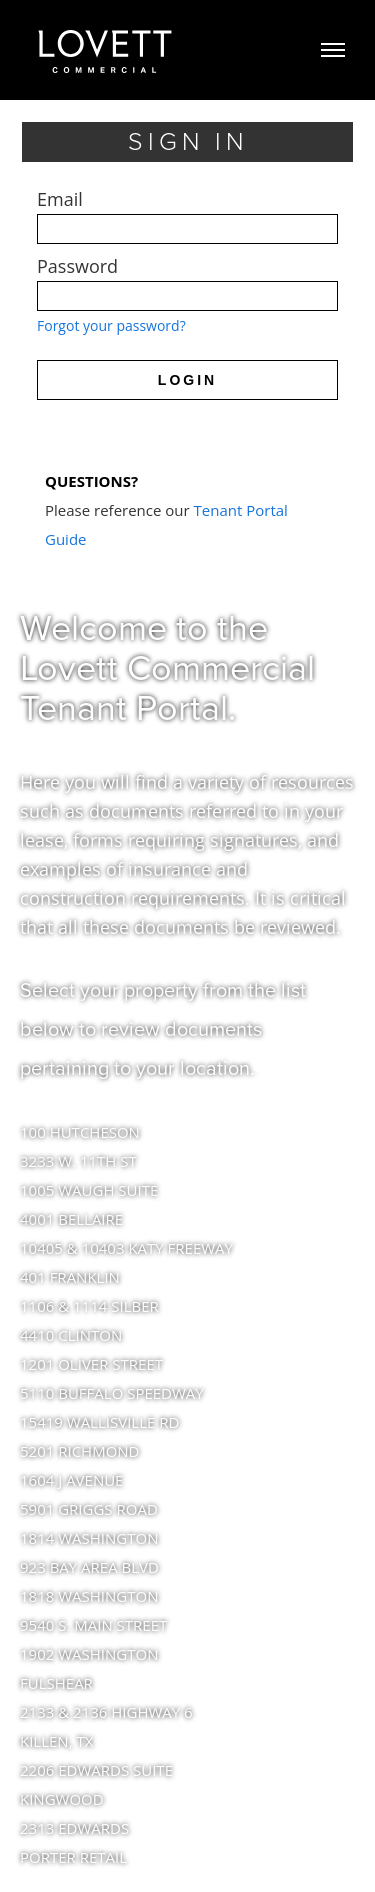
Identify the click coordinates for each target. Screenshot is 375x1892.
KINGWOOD (62, 1799)
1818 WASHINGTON (89, 1596)
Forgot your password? (111, 325)
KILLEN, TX (56, 1741)
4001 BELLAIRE (71, 1219)
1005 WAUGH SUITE (89, 1190)
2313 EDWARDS (74, 1828)
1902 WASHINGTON (89, 1654)
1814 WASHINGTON (89, 1538)
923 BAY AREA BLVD (89, 1567)
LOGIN (187, 380)
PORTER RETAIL (73, 1857)
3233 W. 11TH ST (78, 1161)
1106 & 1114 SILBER (89, 1306)
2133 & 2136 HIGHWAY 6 (106, 1712)
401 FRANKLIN (70, 1277)
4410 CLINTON (71, 1335)
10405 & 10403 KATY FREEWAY (126, 1248)
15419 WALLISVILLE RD (99, 1422)
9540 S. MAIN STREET (93, 1625)
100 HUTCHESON (80, 1132)
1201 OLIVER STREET (91, 1364)
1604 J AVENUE (71, 1480)
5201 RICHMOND (80, 1451)
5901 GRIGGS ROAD (89, 1509)
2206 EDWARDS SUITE (96, 1770)
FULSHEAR (56, 1683)
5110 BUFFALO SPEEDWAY (112, 1393)
